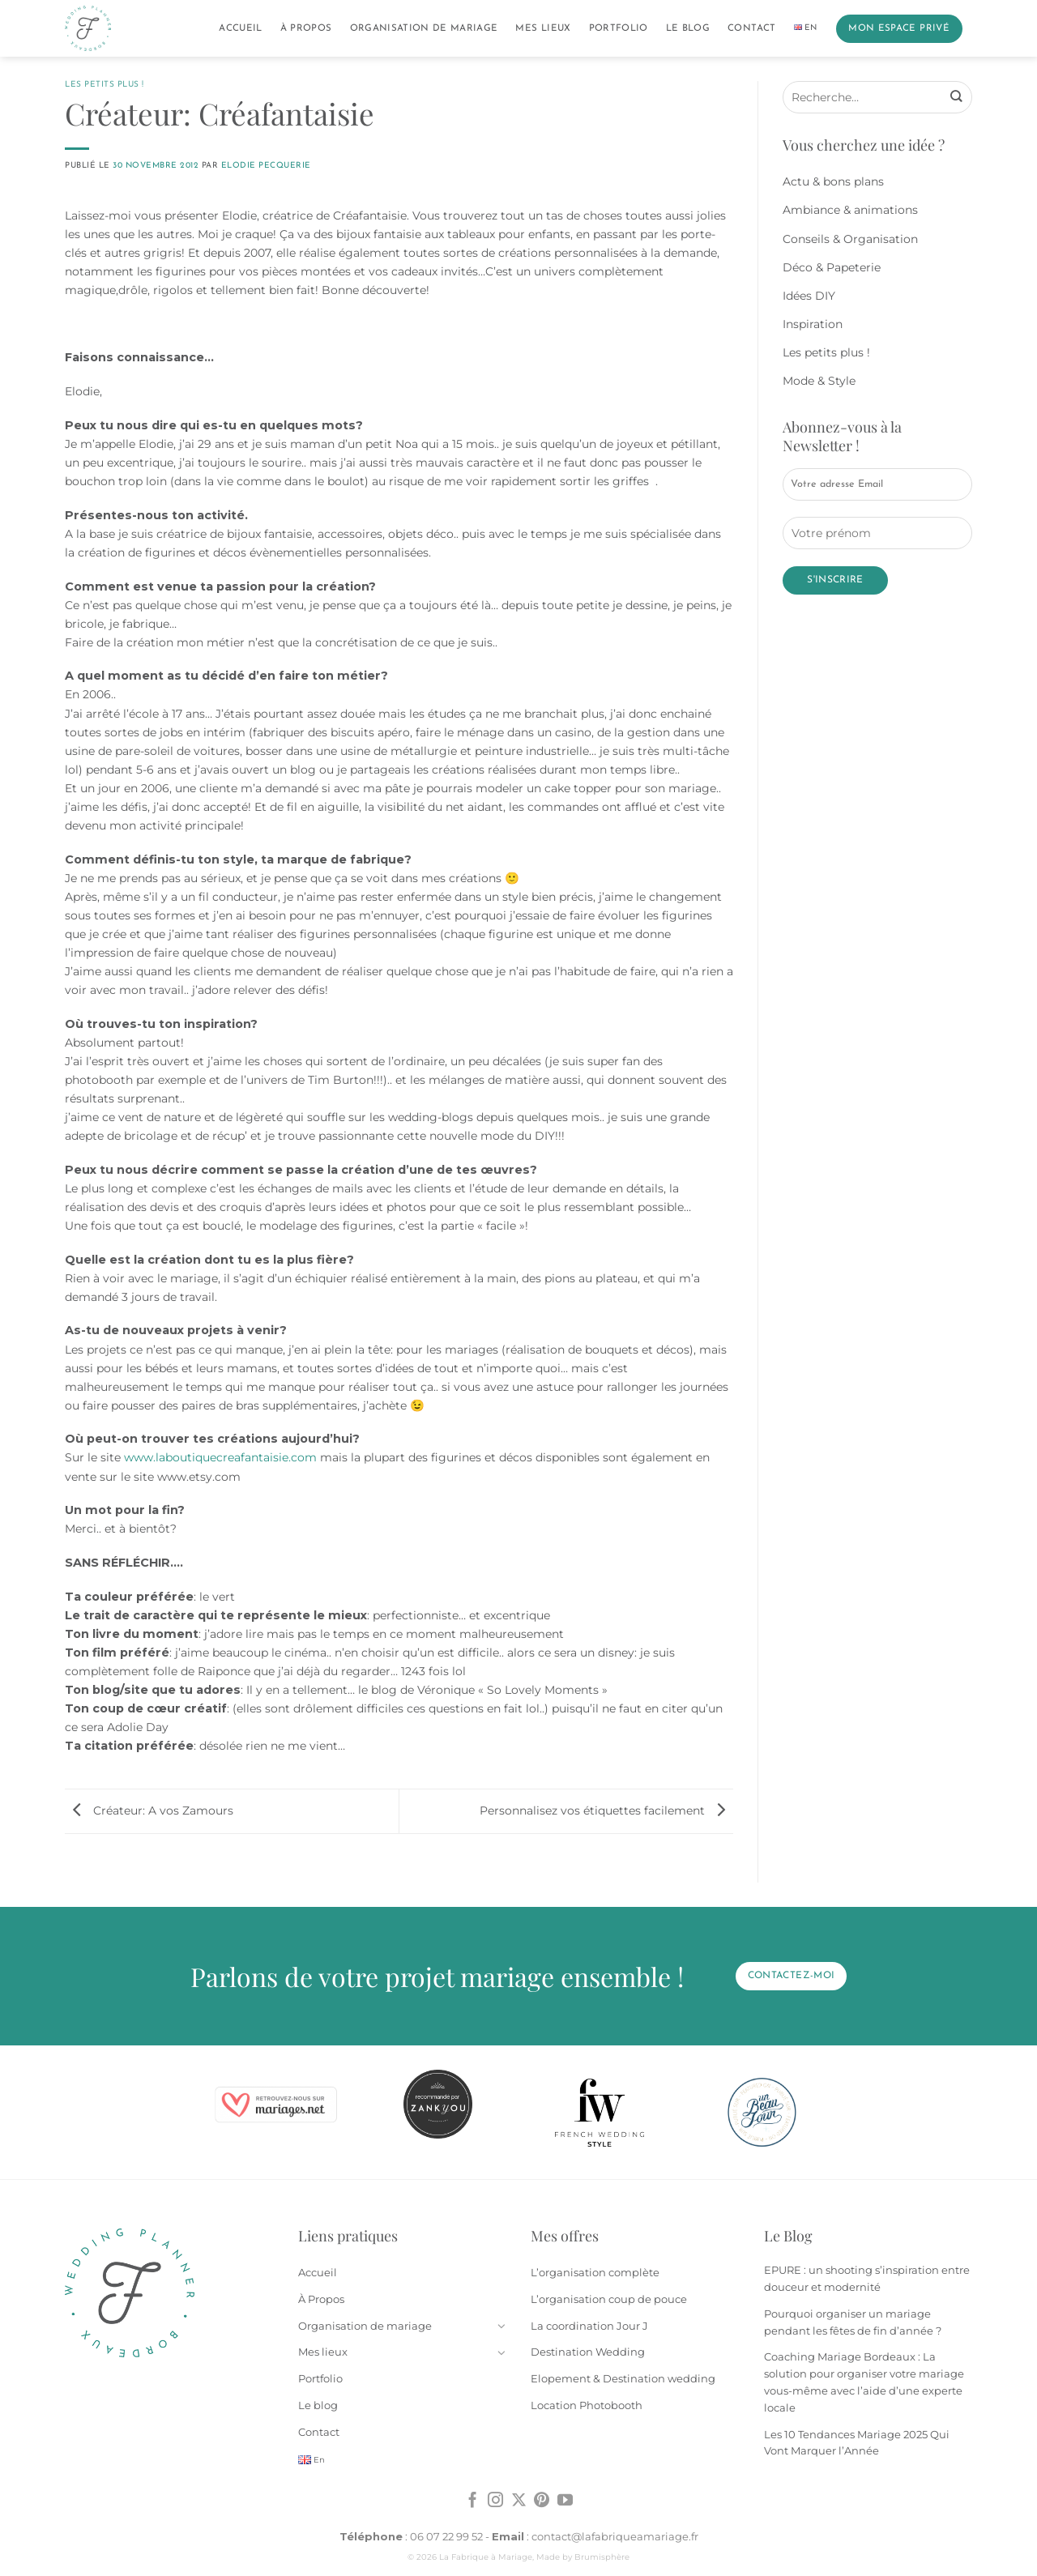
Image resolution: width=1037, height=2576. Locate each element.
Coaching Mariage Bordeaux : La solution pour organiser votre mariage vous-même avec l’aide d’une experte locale (864, 2381)
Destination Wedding (588, 2351)
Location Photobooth (586, 2405)
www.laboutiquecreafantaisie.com (220, 1457)
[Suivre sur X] (519, 2501)
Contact (751, 28)
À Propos (306, 28)
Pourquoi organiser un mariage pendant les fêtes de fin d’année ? (852, 2322)
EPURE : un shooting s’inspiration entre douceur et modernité (867, 2278)
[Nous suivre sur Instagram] (495, 2501)
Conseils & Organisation (850, 239)
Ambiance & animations (850, 210)
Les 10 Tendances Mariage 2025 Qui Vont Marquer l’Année (857, 2443)
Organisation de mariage (424, 28)
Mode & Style (819, 380)
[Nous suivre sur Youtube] (565, 2501)
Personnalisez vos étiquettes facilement (606, 1810)
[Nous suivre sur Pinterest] (541, 2501)
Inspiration (813, 324)
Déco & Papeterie (832, 267)
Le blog (688, 28)
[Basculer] (501, 2326)
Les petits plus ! (104, 84)
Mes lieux (542, 28)
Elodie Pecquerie (266, 165)
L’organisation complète (595, 2272)
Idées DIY (809, 295)
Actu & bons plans (833, 181)
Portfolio (618, 28)
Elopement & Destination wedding (623, 2378)
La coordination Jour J (589, 2325)
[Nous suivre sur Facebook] (472, 2501)
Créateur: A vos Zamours (149, 1810)
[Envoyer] (956, 97)
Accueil (240, 28)
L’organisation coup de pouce (609, 2298)
